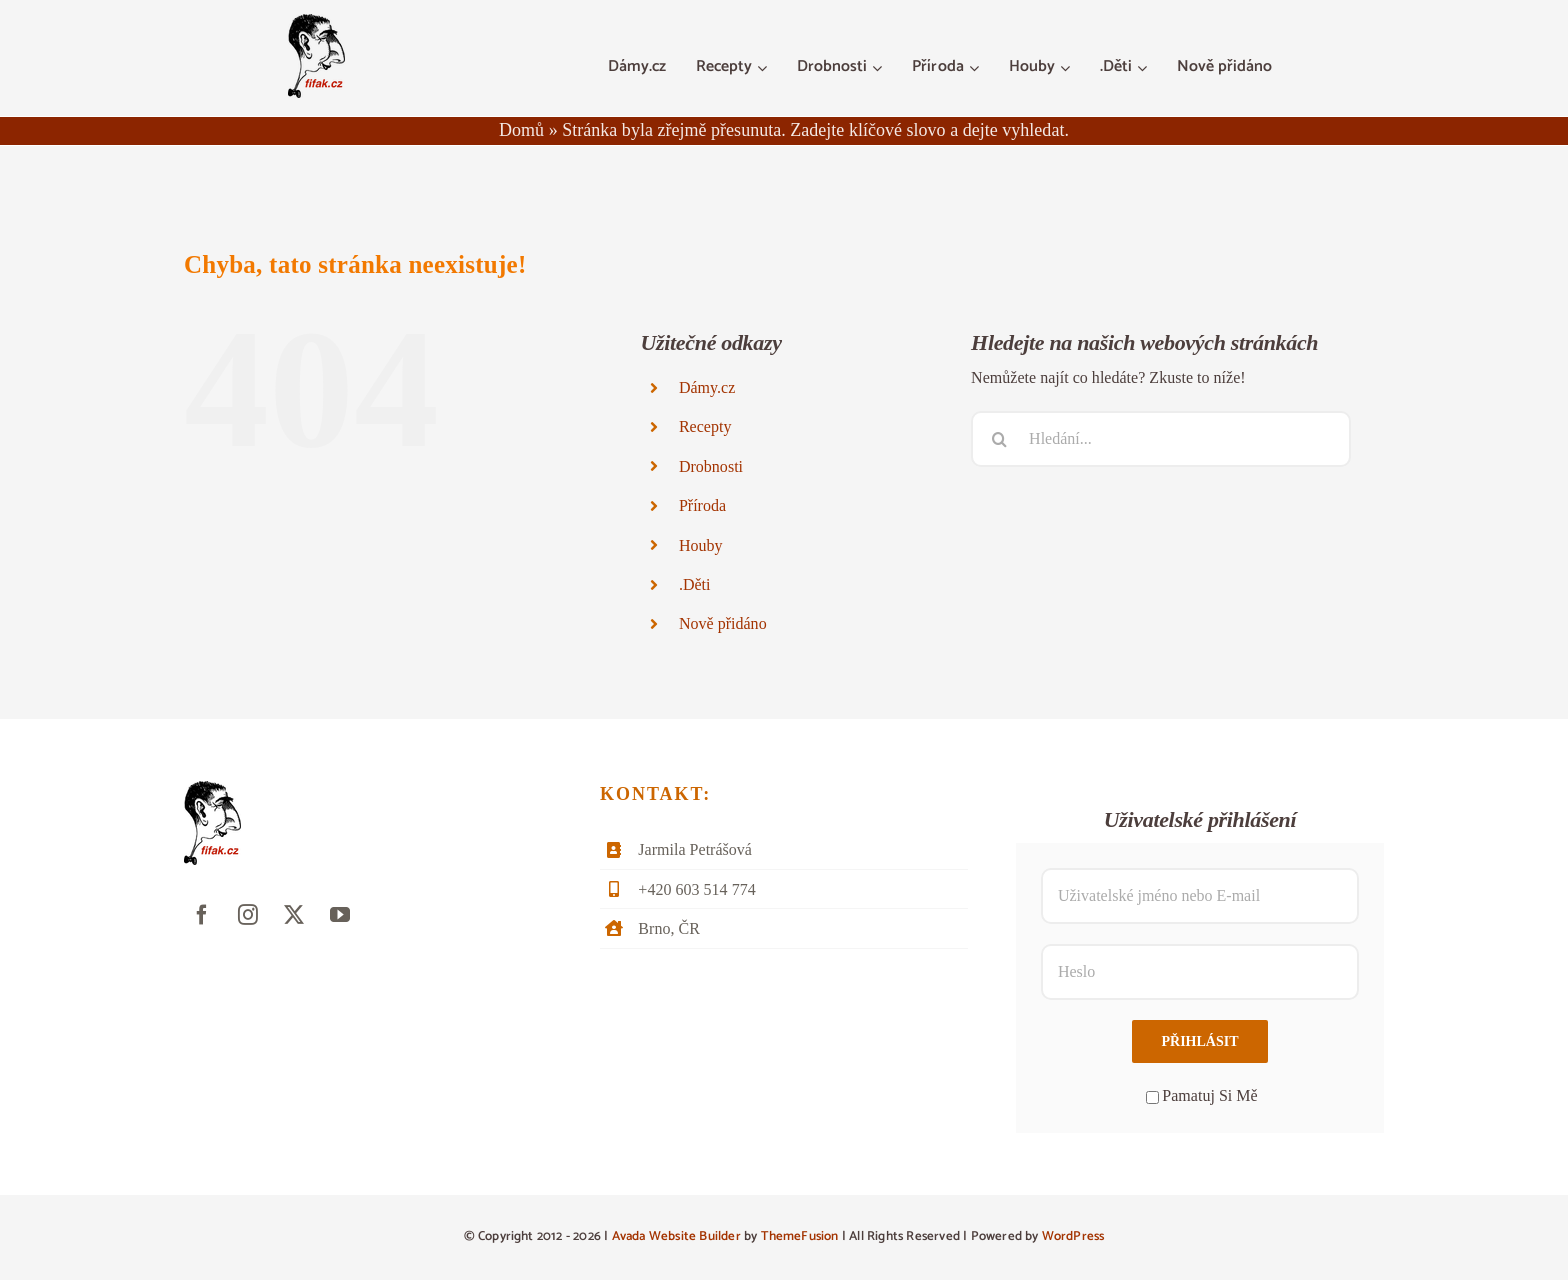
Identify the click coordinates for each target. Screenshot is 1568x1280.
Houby (701, 545)
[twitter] (294, 915)
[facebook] (202, 915)
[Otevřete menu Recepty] (764, 68)
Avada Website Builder (676, 1236)
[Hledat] (999, 439)
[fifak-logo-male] (316, 21)
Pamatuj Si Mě (1201, 1095)
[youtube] (340, 915)
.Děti (695, 584)
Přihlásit (1199, 1041)
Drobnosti (711, 466)
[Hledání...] (1161, 439)
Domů (521, 130)
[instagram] (248, 915)
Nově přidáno (723, 623)
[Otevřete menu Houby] (1067, 68)
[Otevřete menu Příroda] (976, 68)
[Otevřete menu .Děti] (1144, 68)
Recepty (705, 426)
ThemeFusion (800, 1236)
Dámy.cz (707, 387)
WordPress (1073, 1236)
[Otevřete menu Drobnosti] (879, 68)
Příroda (702, 505)
